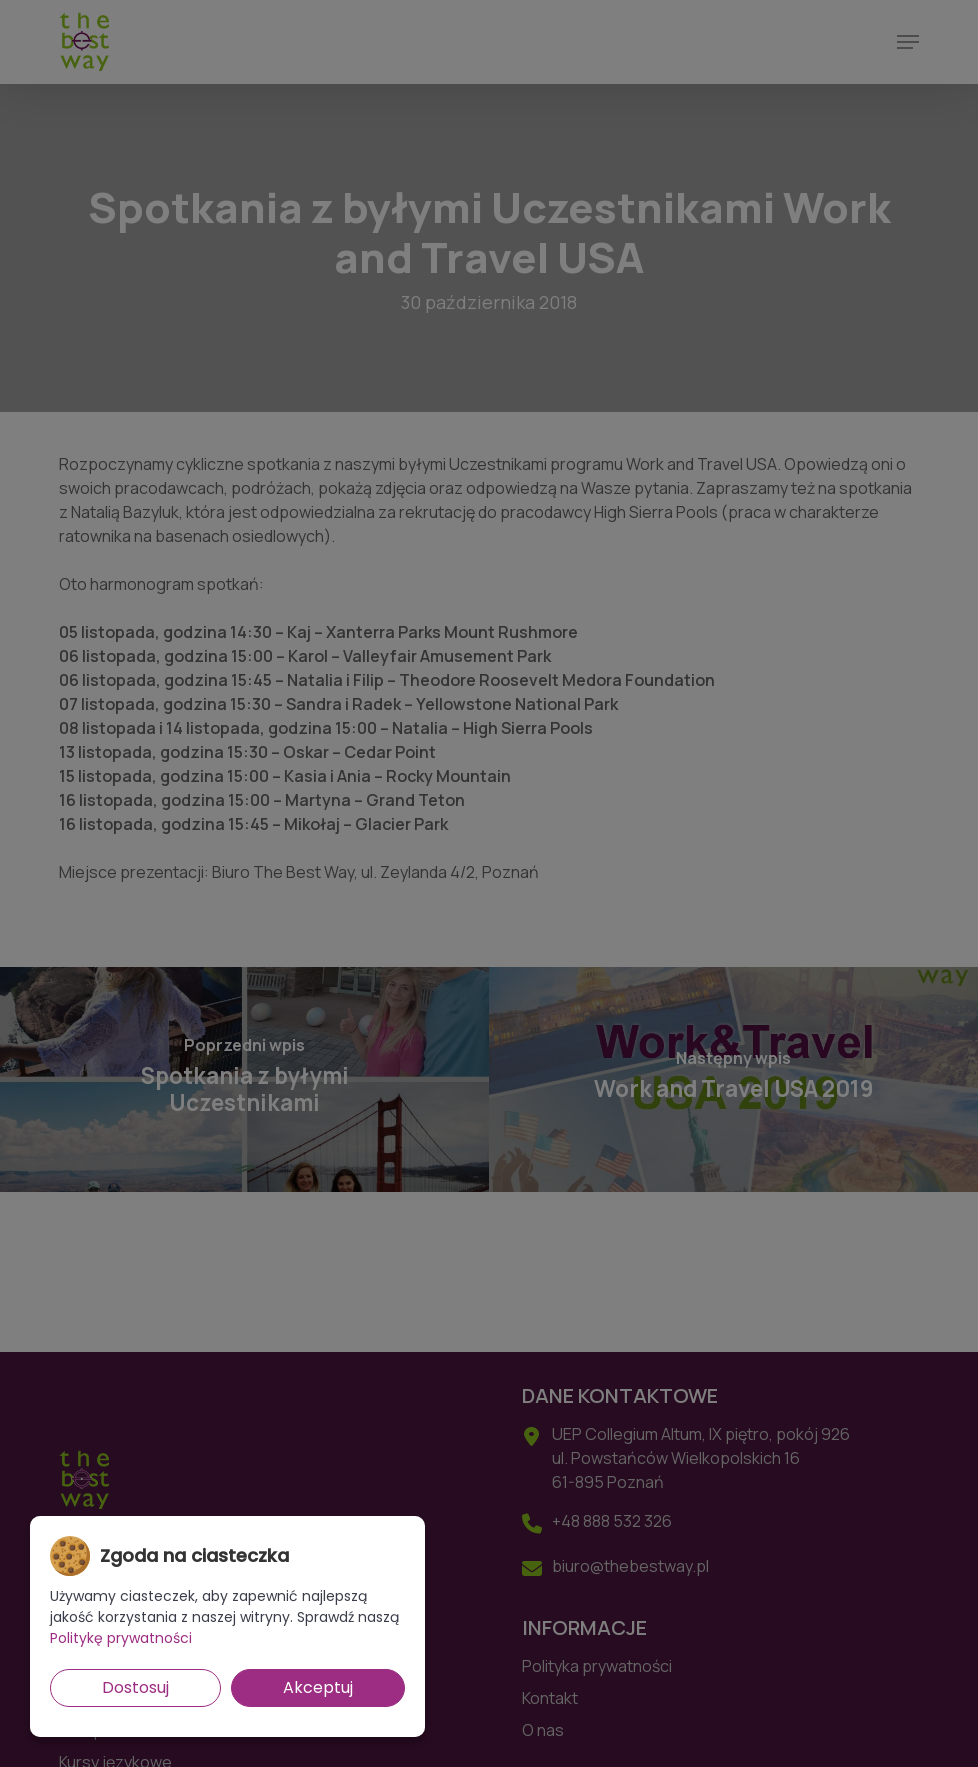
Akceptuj (318, 1687)
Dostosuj (135, 1687)
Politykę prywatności (121, 1638)
